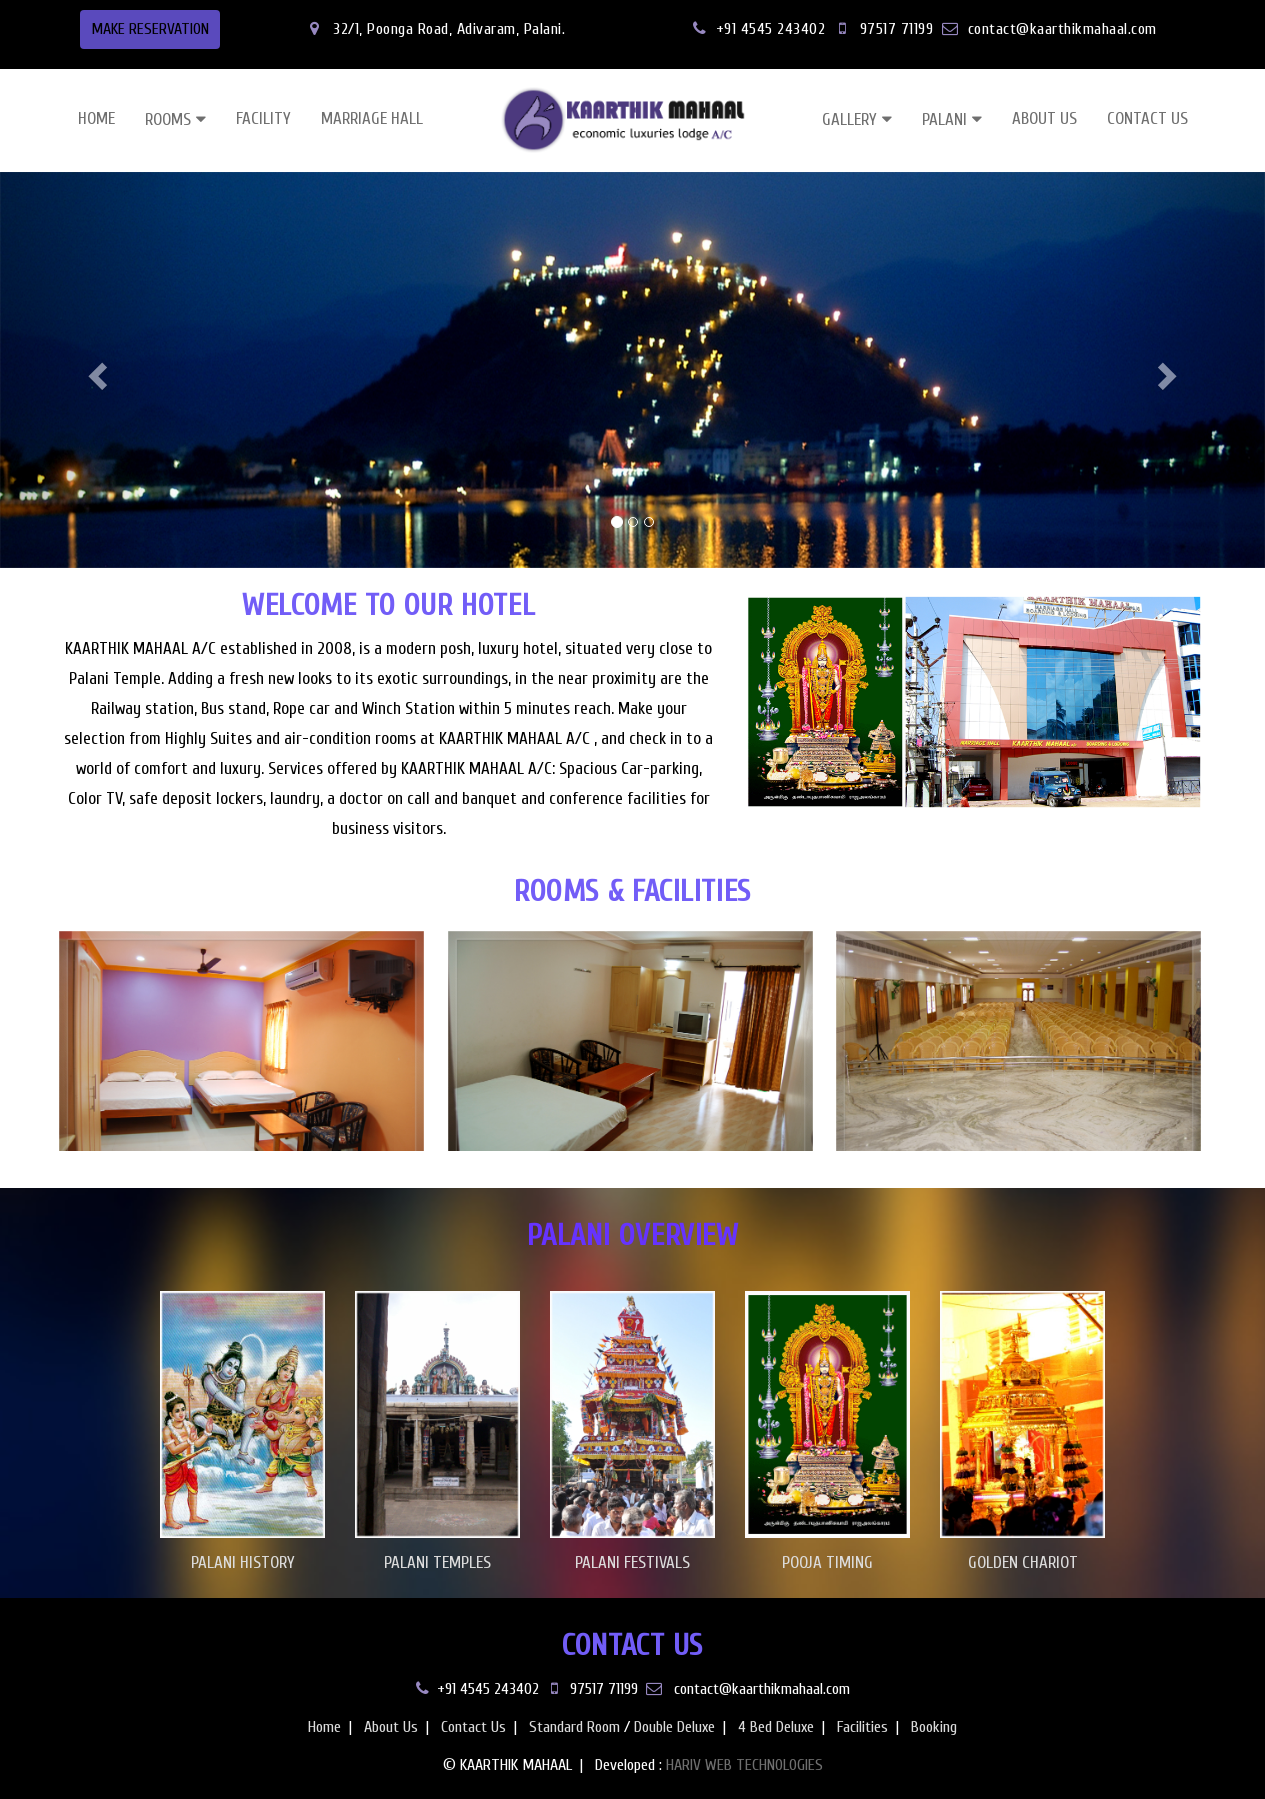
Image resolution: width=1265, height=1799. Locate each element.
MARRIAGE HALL (372, 118)
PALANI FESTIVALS (632, 1562)
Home (324, 1727)
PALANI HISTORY (243, 1562)
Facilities (862, 1727)
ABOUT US (1044, 118)
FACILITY (263, 118)
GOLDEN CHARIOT (1023, 1562)
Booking (934, 1727)
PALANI (944, 119)
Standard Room (574, 1727)
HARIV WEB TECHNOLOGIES (744, 1765)
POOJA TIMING (827, 1562)
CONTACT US (1147, 118)
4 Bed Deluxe (776, 1727)
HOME (96, 118)
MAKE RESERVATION (150, 29)
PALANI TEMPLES (437, 1562)
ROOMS (168, 119)
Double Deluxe (674, 1727)
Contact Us (473, 1727)
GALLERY (849, 119)
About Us (391, 1727)
